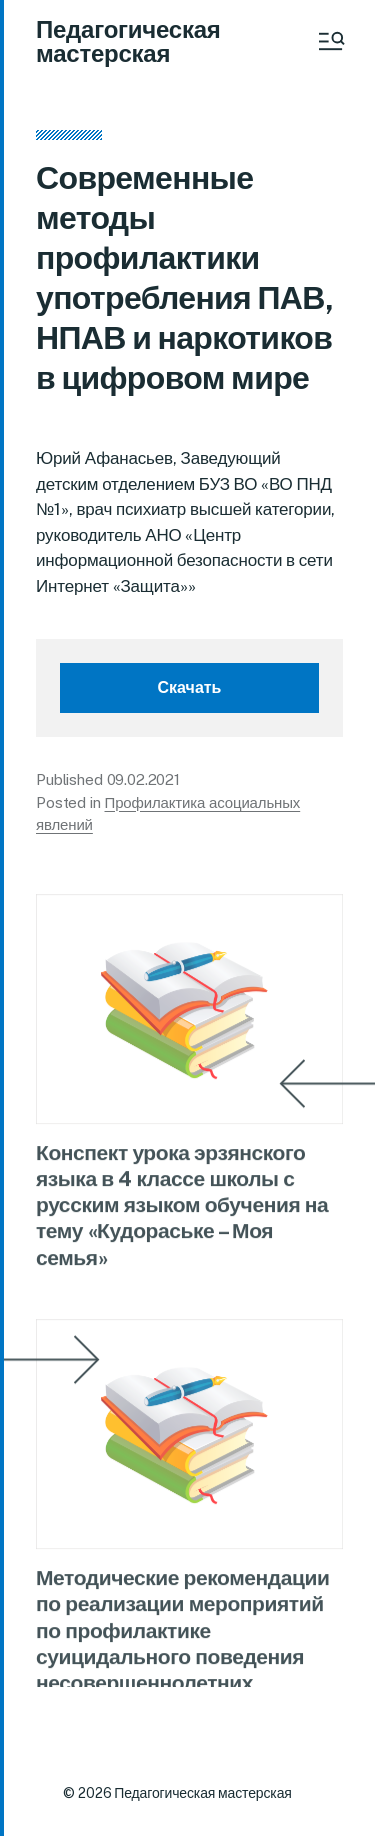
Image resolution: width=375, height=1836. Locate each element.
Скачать (190, 687)
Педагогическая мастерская (128, 41)
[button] (330, 41)
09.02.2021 (144, 779)
